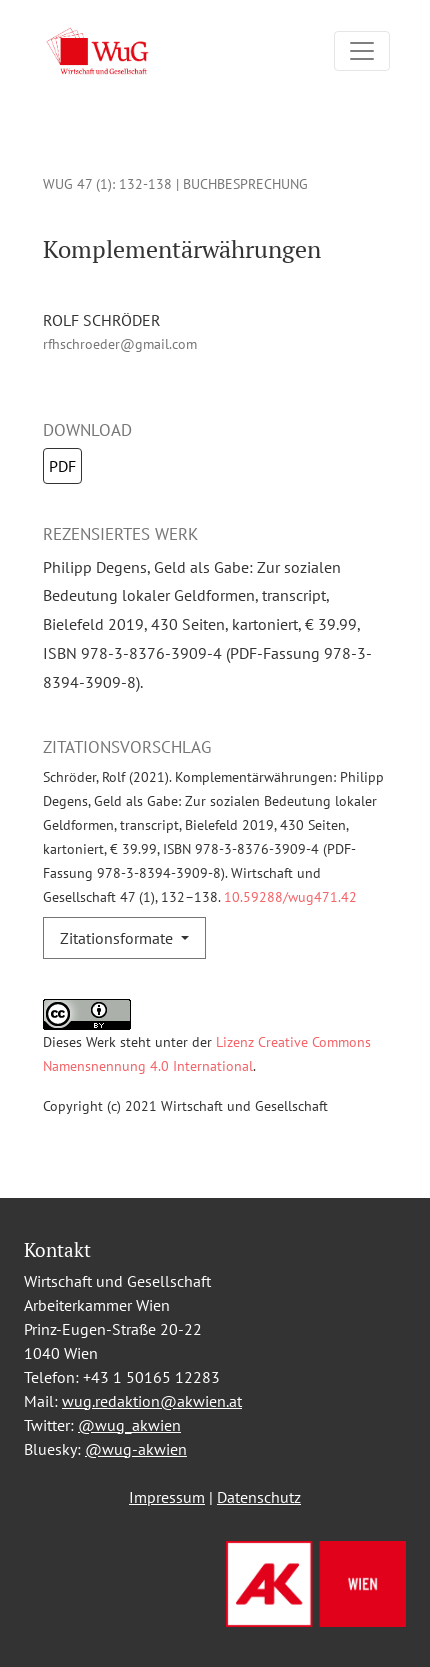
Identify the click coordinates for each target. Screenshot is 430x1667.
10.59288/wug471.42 (288, 896)
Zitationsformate (118, 938)
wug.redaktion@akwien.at (152, 1401)
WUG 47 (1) (77, 183)
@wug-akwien (136, 1449)
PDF (62, 466)
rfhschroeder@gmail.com (120, 343)
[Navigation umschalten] (362, 51)
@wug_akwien (129, 1425)
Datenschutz (259, 1497)
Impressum (167, 1497)
